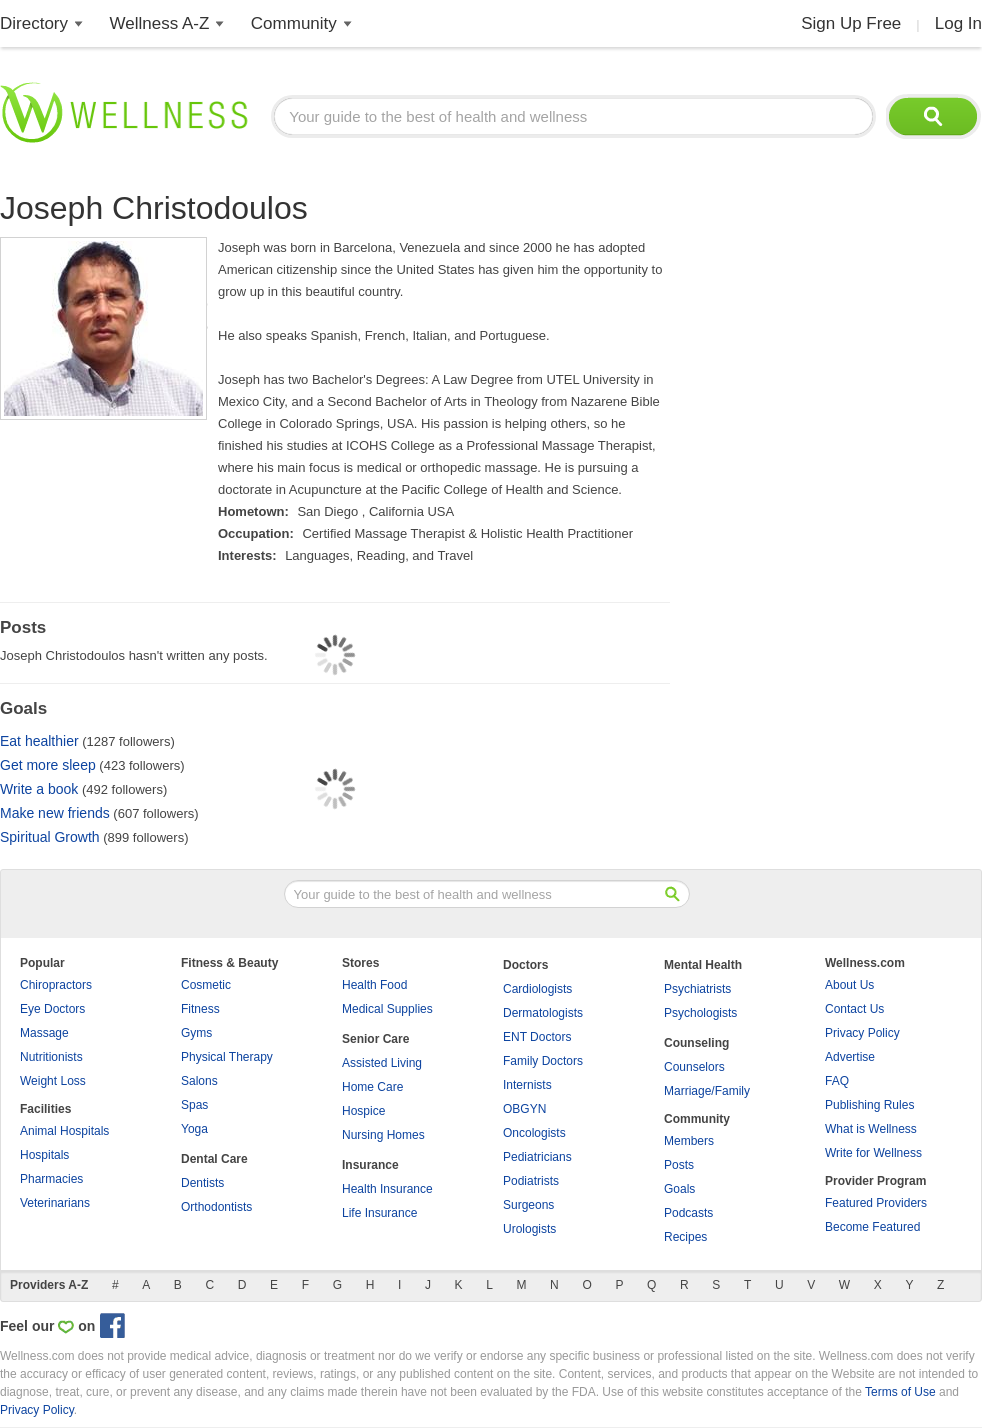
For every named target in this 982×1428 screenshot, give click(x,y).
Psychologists (700, 1013)
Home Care (372, 1087)
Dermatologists (543, 1013)
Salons (199, 1081)
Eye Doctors (52, 1009)
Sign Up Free (851, 23)
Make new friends (55, 813)
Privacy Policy (862, 1033)
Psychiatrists (697, 989)
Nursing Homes (383, 1135)
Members (689, 1141)
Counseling (696, 1043)
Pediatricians (537, 1157)
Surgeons (528, 1205)
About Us (849, 985)
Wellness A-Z (160, 23)
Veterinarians (55, 1203)
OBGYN (524, 1109)
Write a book (39, 789)
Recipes (685, 1237)
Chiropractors (56, 985)
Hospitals (44, 1155)
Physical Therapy (227, 1057)
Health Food (374, 985)
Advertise (850, 1057)
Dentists (202, 1183)
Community (294, 23)
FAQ (837, 1081)
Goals (679, 1189)
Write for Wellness (873, 1153)
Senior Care (375, 1039)
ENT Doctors (537, 1037)
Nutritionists (51, 1057)
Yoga (194, 1129)
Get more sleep (48, 765)
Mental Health (703, 965)
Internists (527, 1085)
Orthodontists (216, 1207)
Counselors (694, 1067)
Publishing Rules (869, 1105)
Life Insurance (379, 1213)
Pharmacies (51, 1179)
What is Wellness (871, 1129)
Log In (958, 23)
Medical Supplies (387, 1009)
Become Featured (872, 1227)
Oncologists (534, 1133)
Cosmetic (206, 985)
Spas (194, 1105)
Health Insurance (387, 1189)
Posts (679, 1165)
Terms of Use (900, 1392)
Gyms (196, 1033)
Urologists (529, 1229)
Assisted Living (382, 1063)
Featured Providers (876, 1203)
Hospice (363, 1111)
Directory (34, 23)
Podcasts (688, 1213)
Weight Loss (53, 1081)
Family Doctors (543, 1061)
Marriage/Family (707, 1091)
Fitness (200, 1009)
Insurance (370, 1165)
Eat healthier (39, 741)
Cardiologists (537, 989)
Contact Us (854, 1009)
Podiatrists (531, 1181)
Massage (44, 1033)
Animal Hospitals (64, 1131)
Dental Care (214, 1159)
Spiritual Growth (50, 837)
